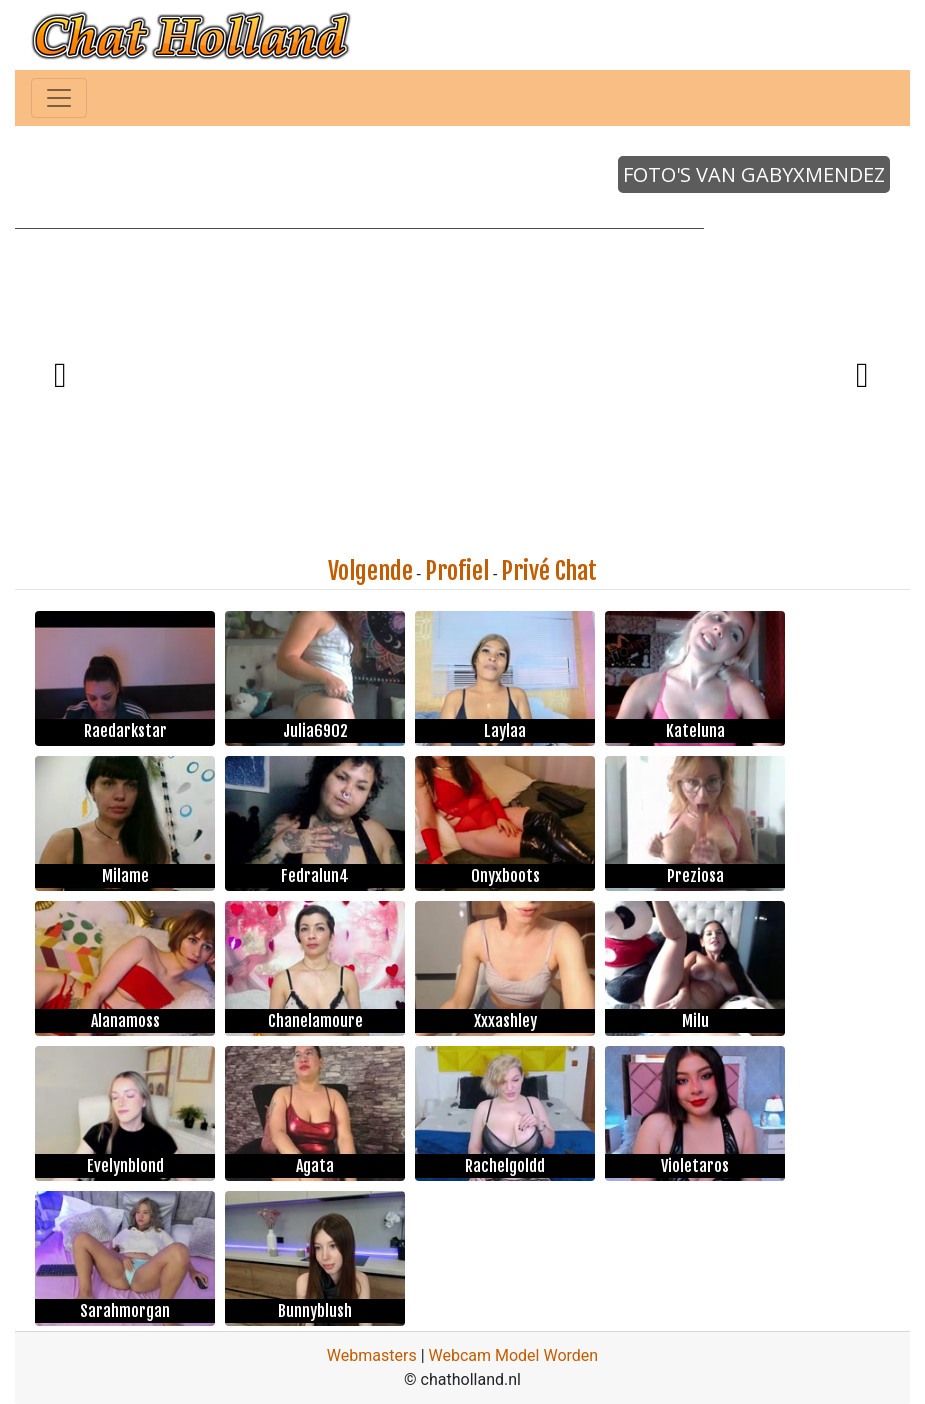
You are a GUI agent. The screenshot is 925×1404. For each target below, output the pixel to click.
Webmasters (372, 1355)
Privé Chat (549, 571)
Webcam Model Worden (514, 1355)
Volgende (370, 571)
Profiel (457, 571)
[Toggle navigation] (59, 98)
